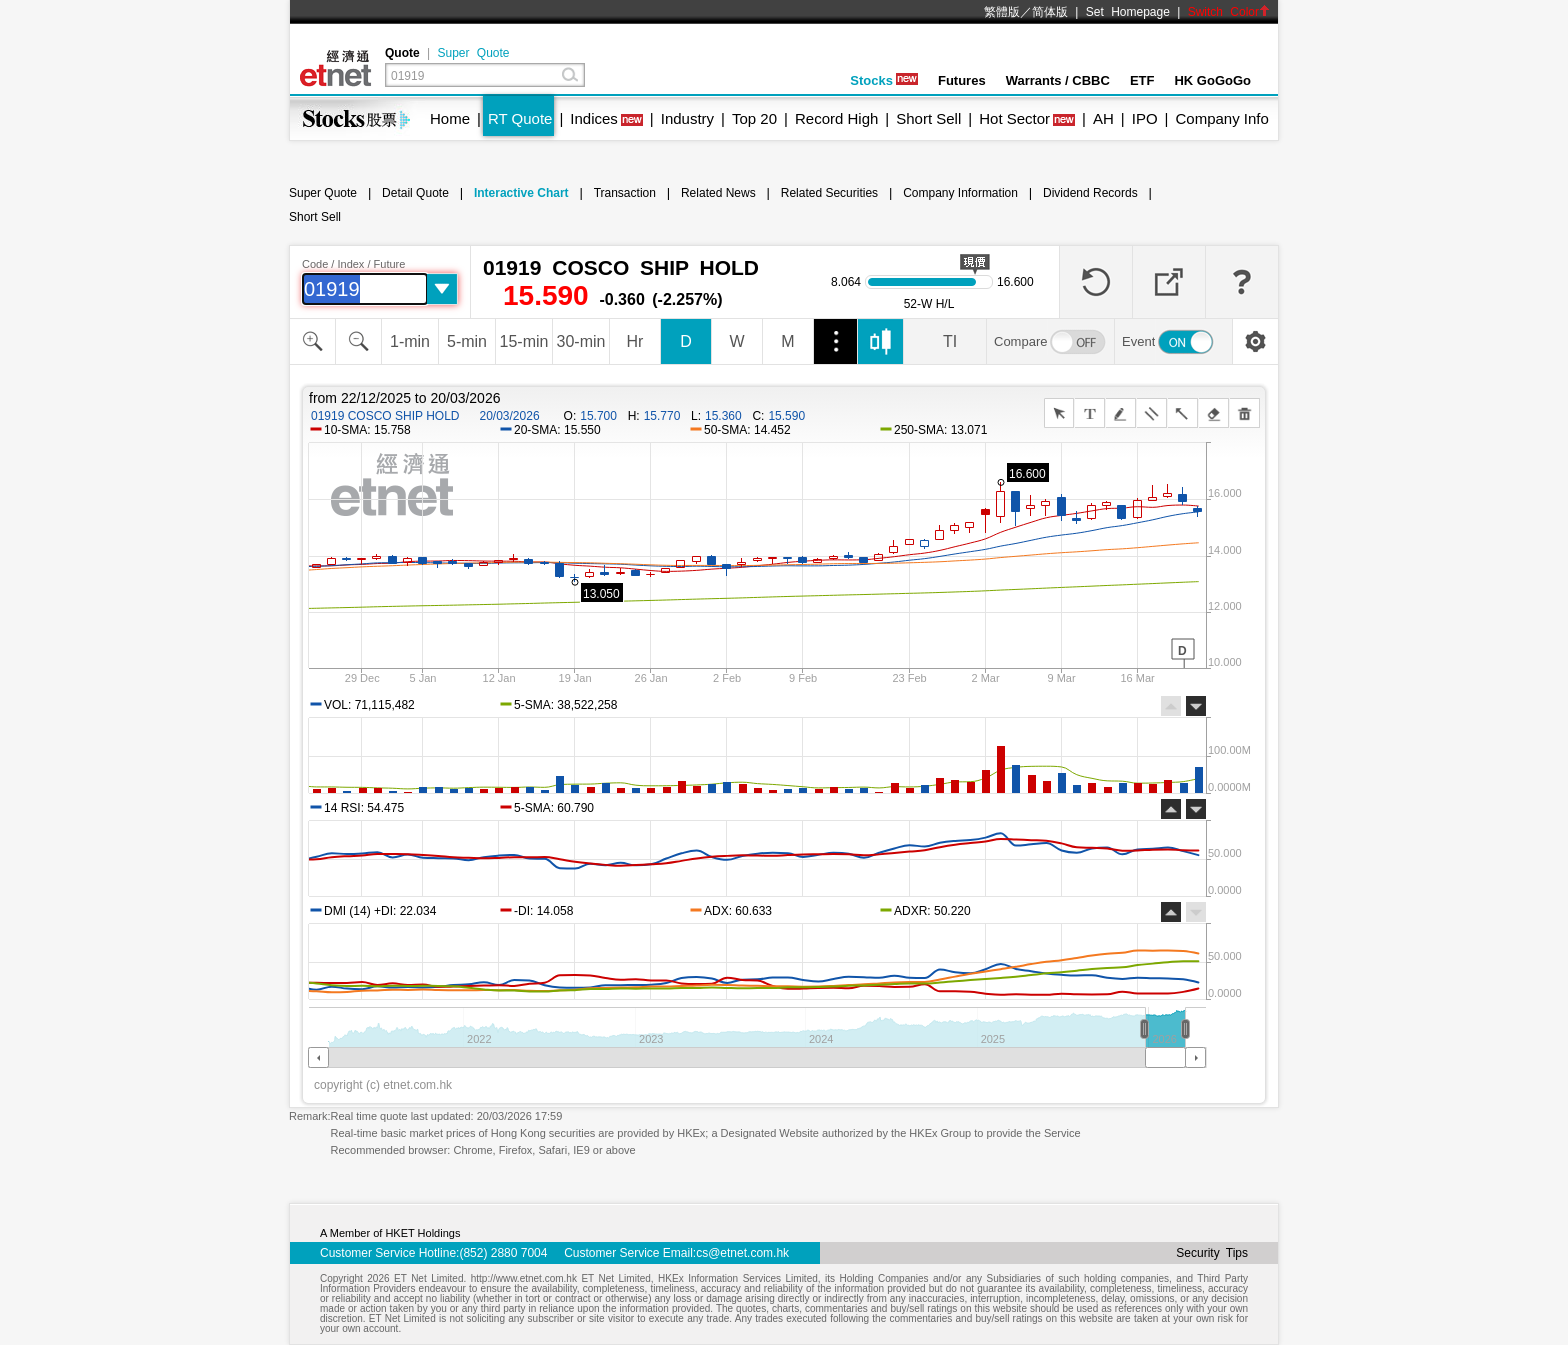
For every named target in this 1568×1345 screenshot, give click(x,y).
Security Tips (1212, 1253)
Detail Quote (415, 193)
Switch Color (1229, 12)
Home (450, 118)
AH (1103, 118)
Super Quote (473, 53)
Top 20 (754, 118)
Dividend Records (1090, 193)
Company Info (1221, 118)
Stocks (884, 80)
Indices (594, 118)
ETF (1142, 80)
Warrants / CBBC (1058, 80)
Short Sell (928, 118)
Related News (718, 193)
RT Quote (520, 118)
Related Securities (829, 193)
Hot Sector (1014, 118)
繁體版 (1002, 12)
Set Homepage (1128, 12)
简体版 (1050, 12)
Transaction (625, 193)
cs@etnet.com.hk (742, 1253)
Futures (962, 80)
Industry (687, 118)
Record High (836, 118)
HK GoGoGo (1212, 80)
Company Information (960, 193)
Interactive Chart (521, 193)
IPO (1145, 118)
